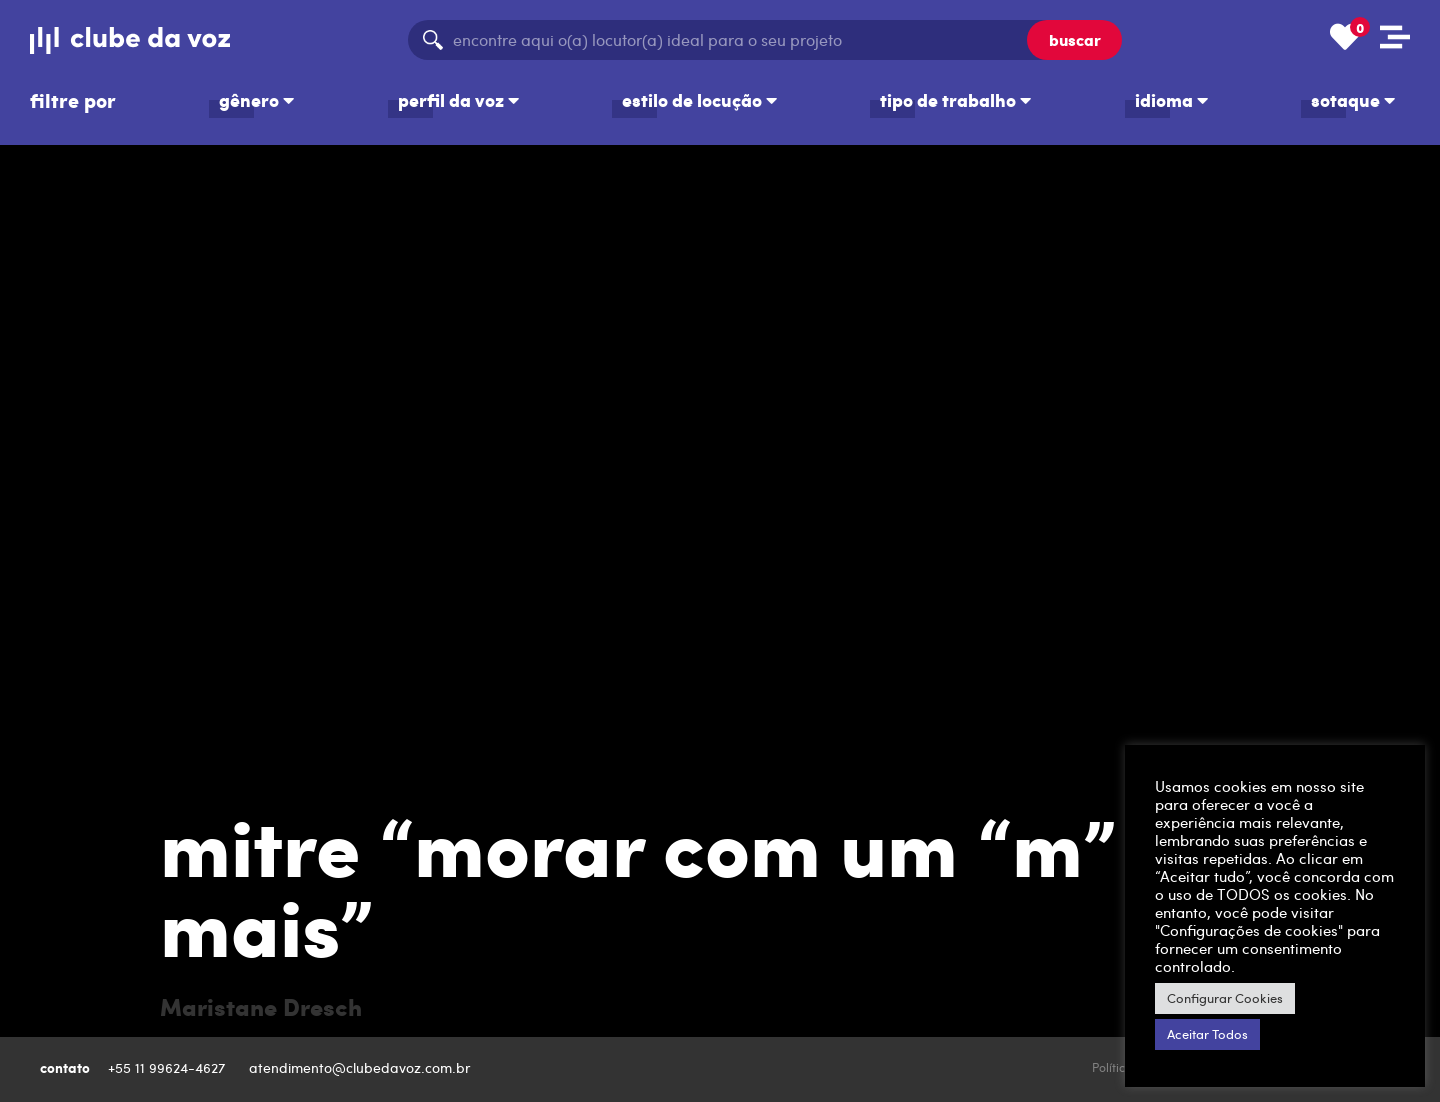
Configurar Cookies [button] (1225, 998)
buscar (1075, 39)
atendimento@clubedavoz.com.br (362, 1067)
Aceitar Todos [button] (1207, 1034)
